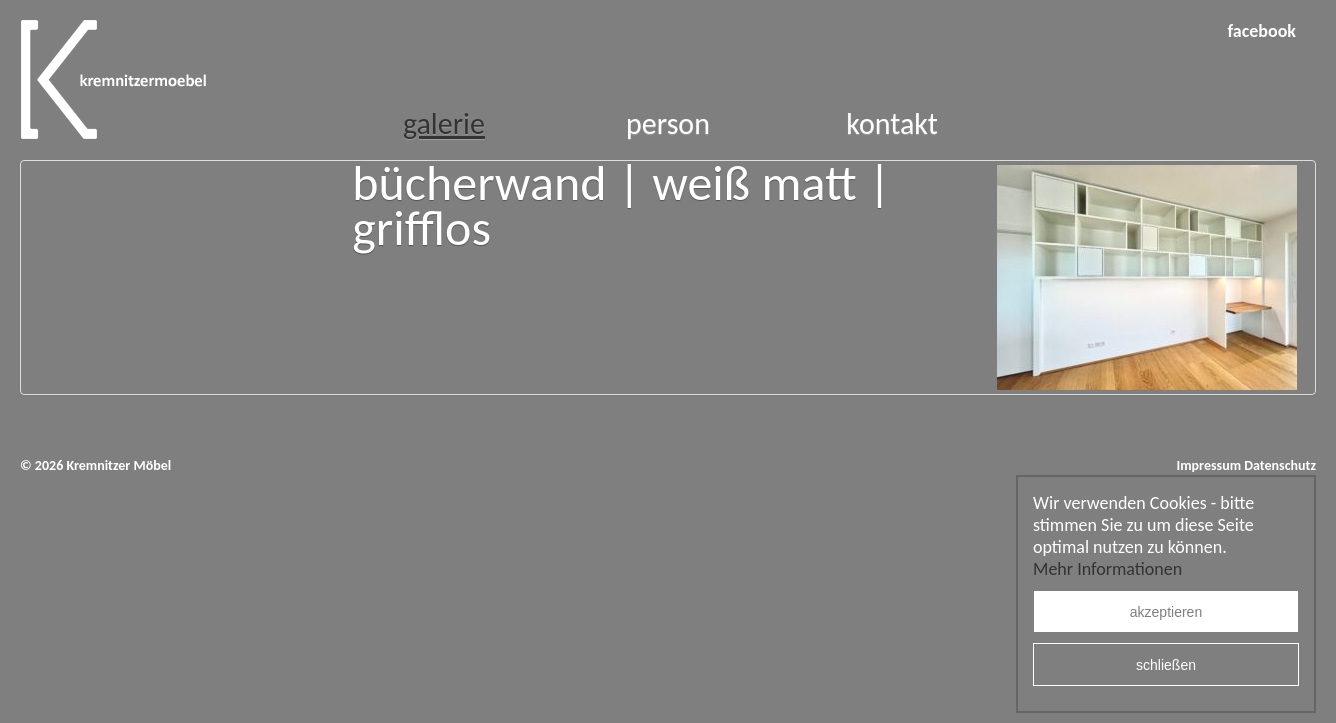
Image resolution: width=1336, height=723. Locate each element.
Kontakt (892, 123)
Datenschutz (1280, 465)
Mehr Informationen (1107, 569)
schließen (1166, 665)
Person (668, 123)
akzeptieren (1166, 612)
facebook (1261, 31)
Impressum (1208, 465)
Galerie (444, 123)
